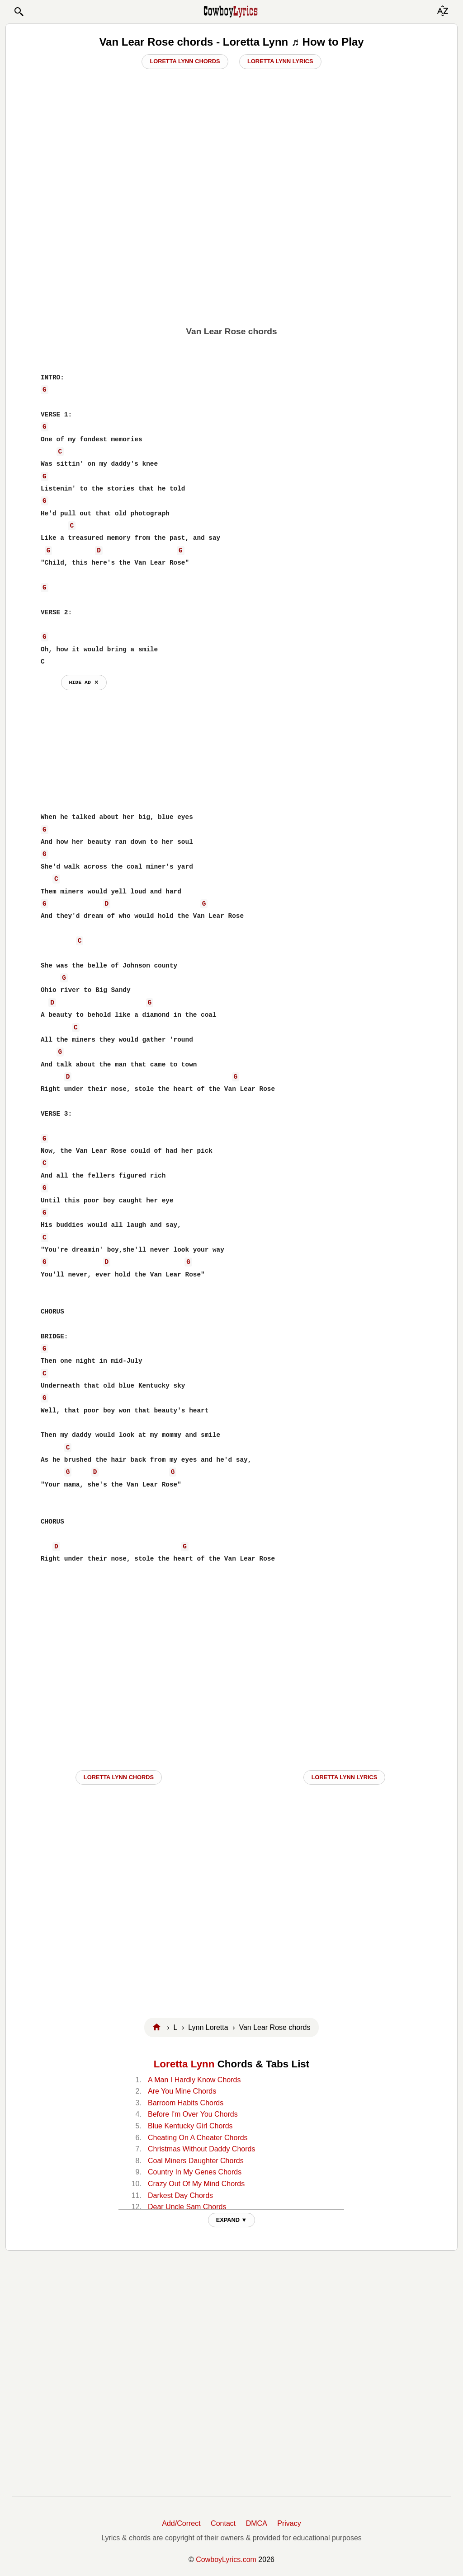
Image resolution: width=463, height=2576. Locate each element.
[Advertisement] (231, 256)
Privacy (289, 2523)
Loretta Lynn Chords (185, 61)
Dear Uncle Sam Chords (187, 2207)
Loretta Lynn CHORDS (119, 1777)
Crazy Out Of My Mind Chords (196, 2184)
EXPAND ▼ (231, 2219)
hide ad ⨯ (84, 682)
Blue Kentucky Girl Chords (190, 2126)
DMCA (256, 2523)
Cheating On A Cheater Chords (198, 2137)
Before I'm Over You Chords (193, 2114)
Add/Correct (181, 2523)
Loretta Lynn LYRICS (345, 1777)
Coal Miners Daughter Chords (196, 2161)
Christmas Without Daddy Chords (201, 2149)
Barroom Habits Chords (185, 2103)
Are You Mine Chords (182, 2091)
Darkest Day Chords (180, 2195)
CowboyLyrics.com (226, 2559)
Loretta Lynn (184, 2064)
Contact (223, 2523)
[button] (18, 12)
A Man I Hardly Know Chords (194, 2080)
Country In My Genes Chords (194, 2172)
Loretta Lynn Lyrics (280, 61)
